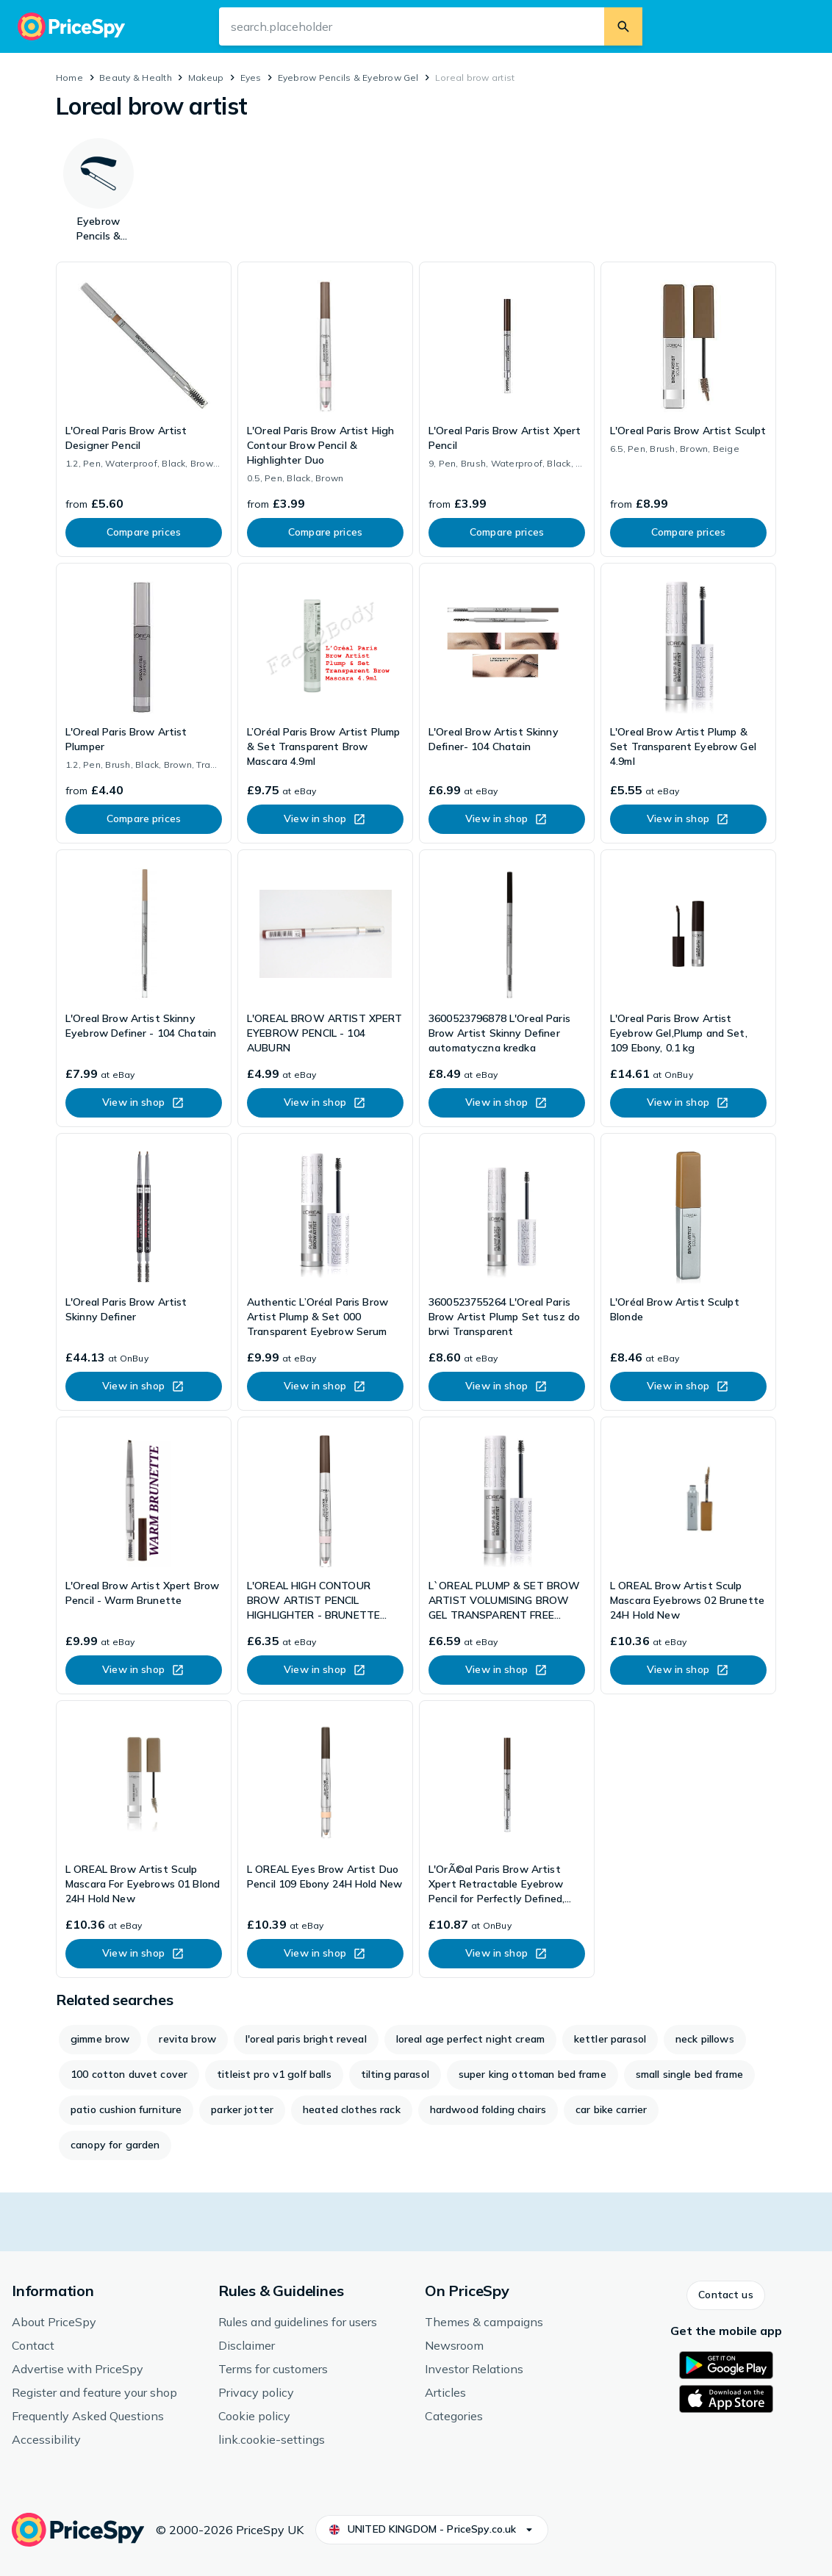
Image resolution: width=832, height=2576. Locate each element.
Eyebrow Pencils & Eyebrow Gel (348, 77)
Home (69, 77)
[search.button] (623, 26)
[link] (144, 409)
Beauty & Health (135, 77)
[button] (725, 2295)
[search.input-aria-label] (411, 26)
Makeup (205, 77)
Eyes (251, 77)
